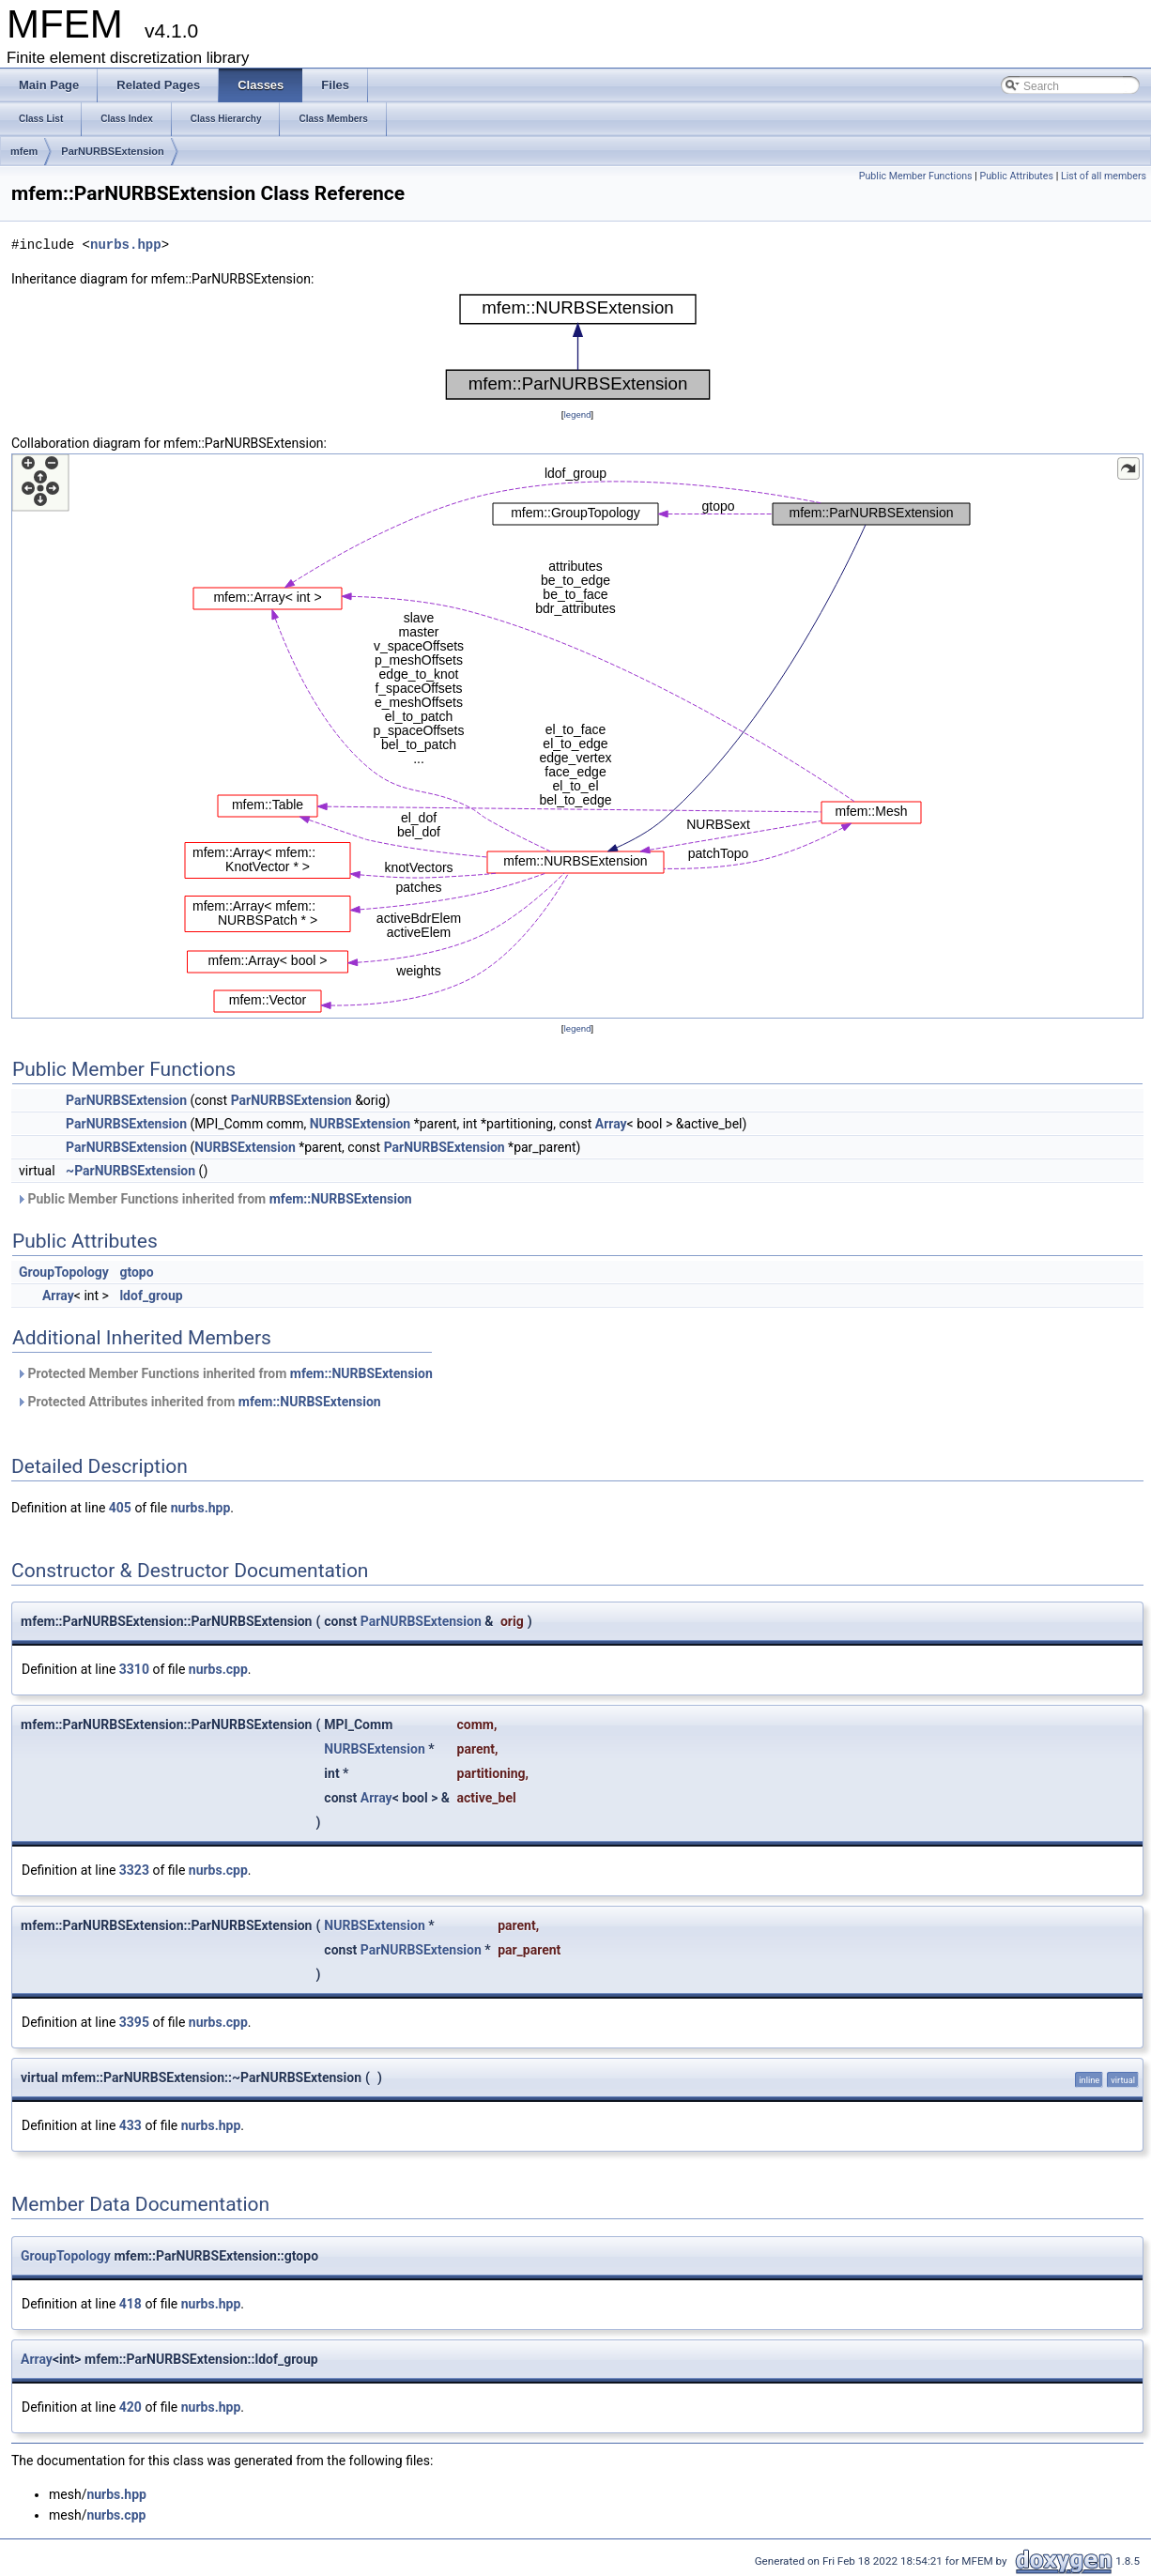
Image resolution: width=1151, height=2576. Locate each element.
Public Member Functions (916, 176)
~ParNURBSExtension (130, 1170)
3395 (134, 2022)
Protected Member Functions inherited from (224, 1373)
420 (130, 2407)
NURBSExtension (360, 1123)
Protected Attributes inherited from (198, 1401)
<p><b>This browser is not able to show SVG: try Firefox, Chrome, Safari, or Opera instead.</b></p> (577, 347)
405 (120, 1507)
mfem (24, 151)
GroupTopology (64, 1272)
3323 (134, 1870)
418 (130, 2303)
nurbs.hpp (125, 244)
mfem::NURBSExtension (340, 1198)
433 (130, 2125)
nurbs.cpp (218, 1669)
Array (611, 1123)
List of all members (1103, 176)
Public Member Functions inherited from (214, 1198)
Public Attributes (1016, 176)
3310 (134, 1669)
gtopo (136, 1272)
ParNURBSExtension (112, 151)
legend (577, 414)
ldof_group (150, 1295)
